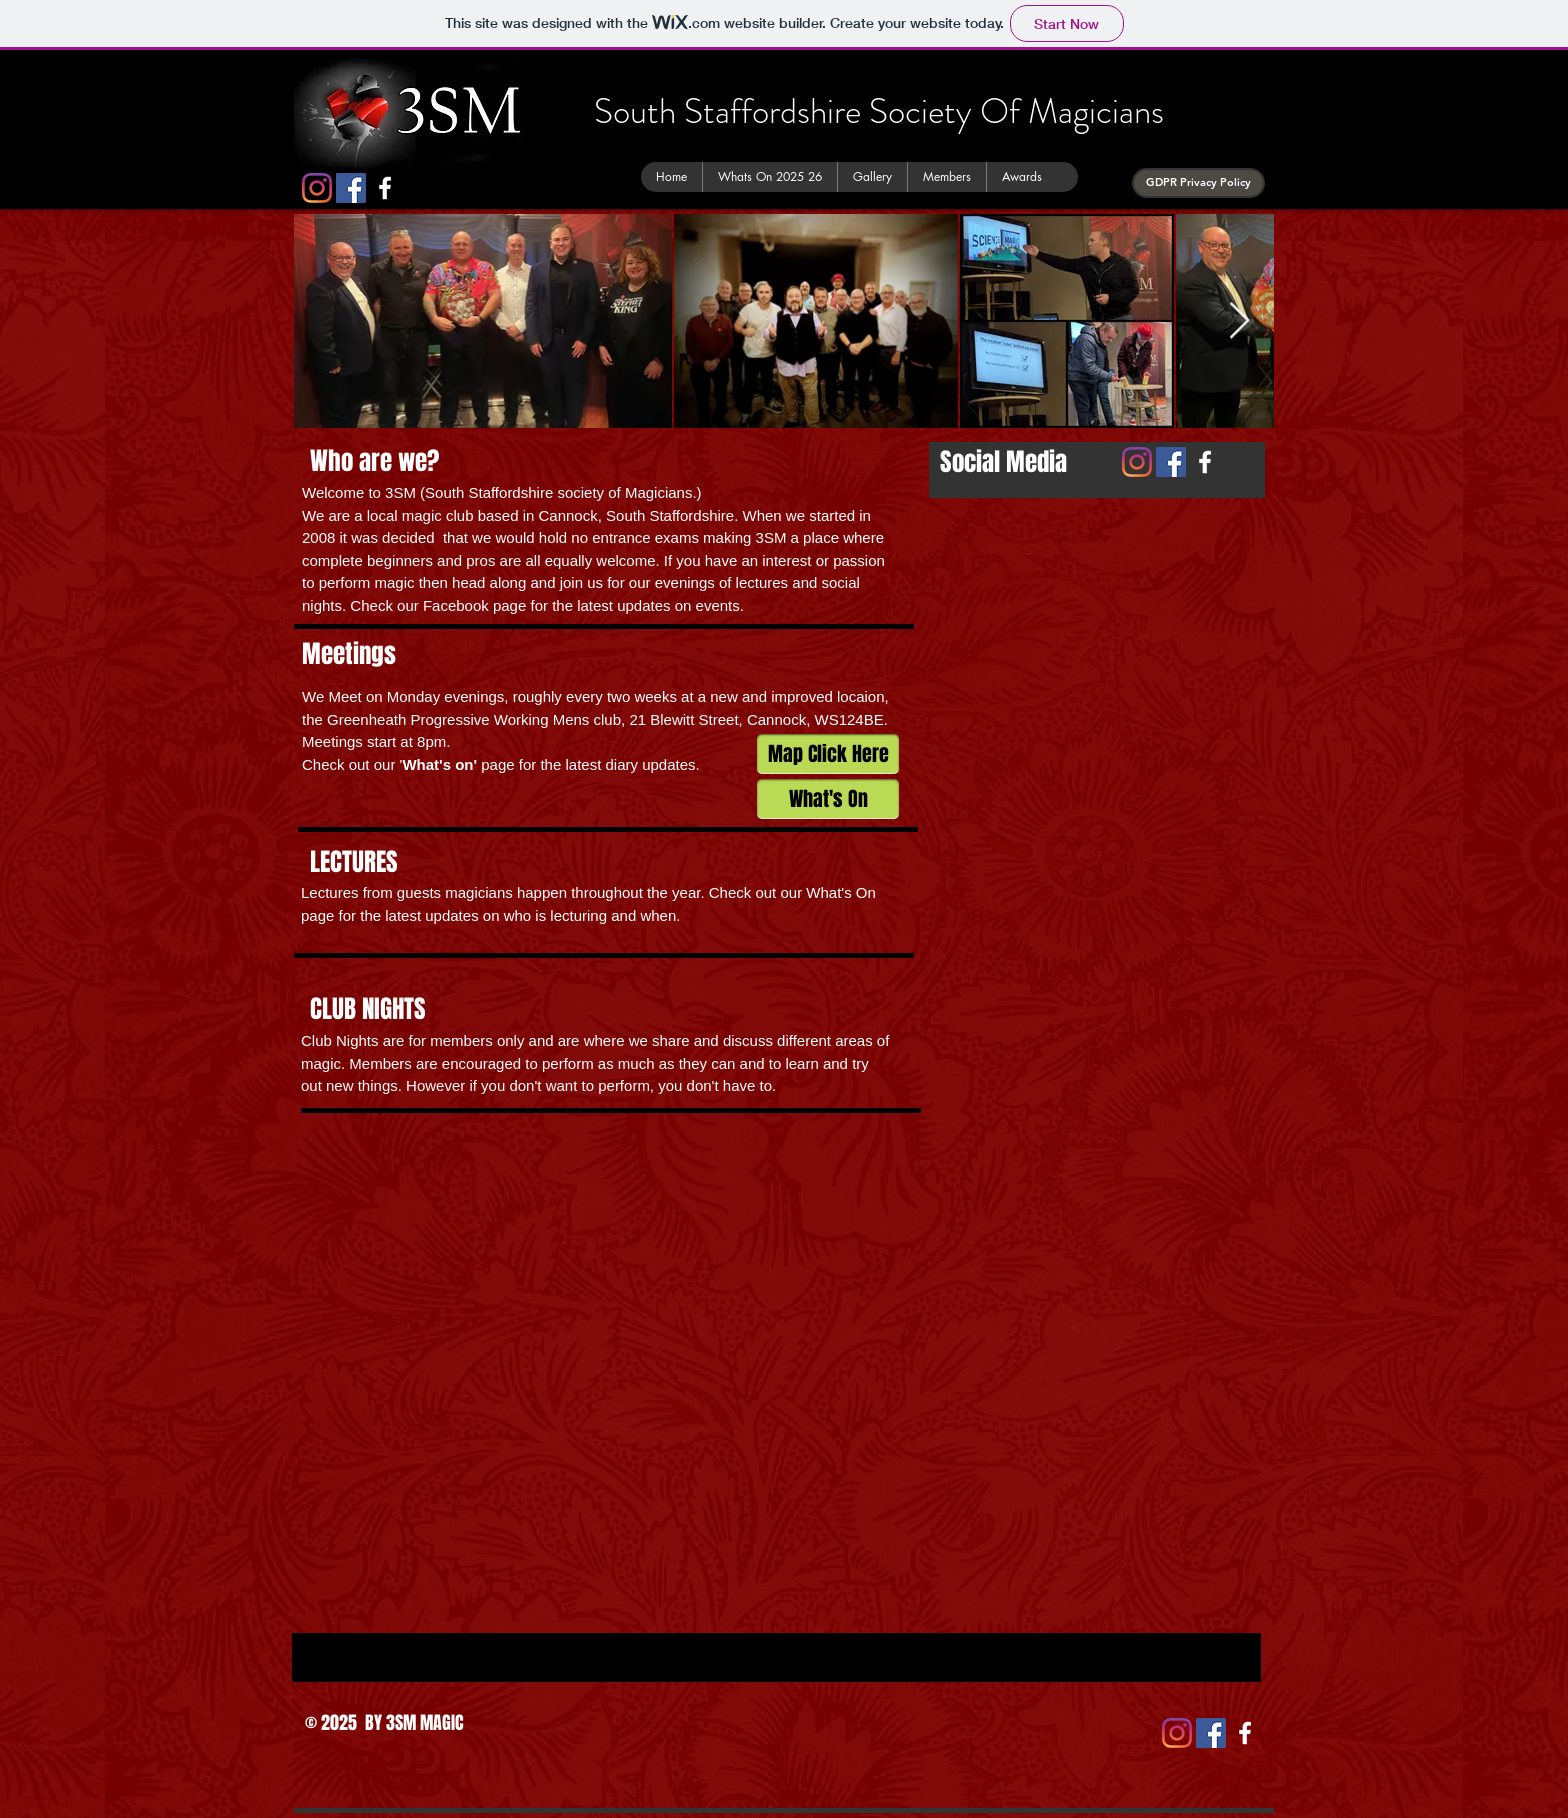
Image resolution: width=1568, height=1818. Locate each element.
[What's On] (828, 799)
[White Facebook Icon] (385, 188)
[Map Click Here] (828, 754)
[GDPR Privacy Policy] (1198, 183)
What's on (437, 764)
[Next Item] (1239, 321)
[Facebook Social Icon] (351, 188)
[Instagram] (317, 188)
